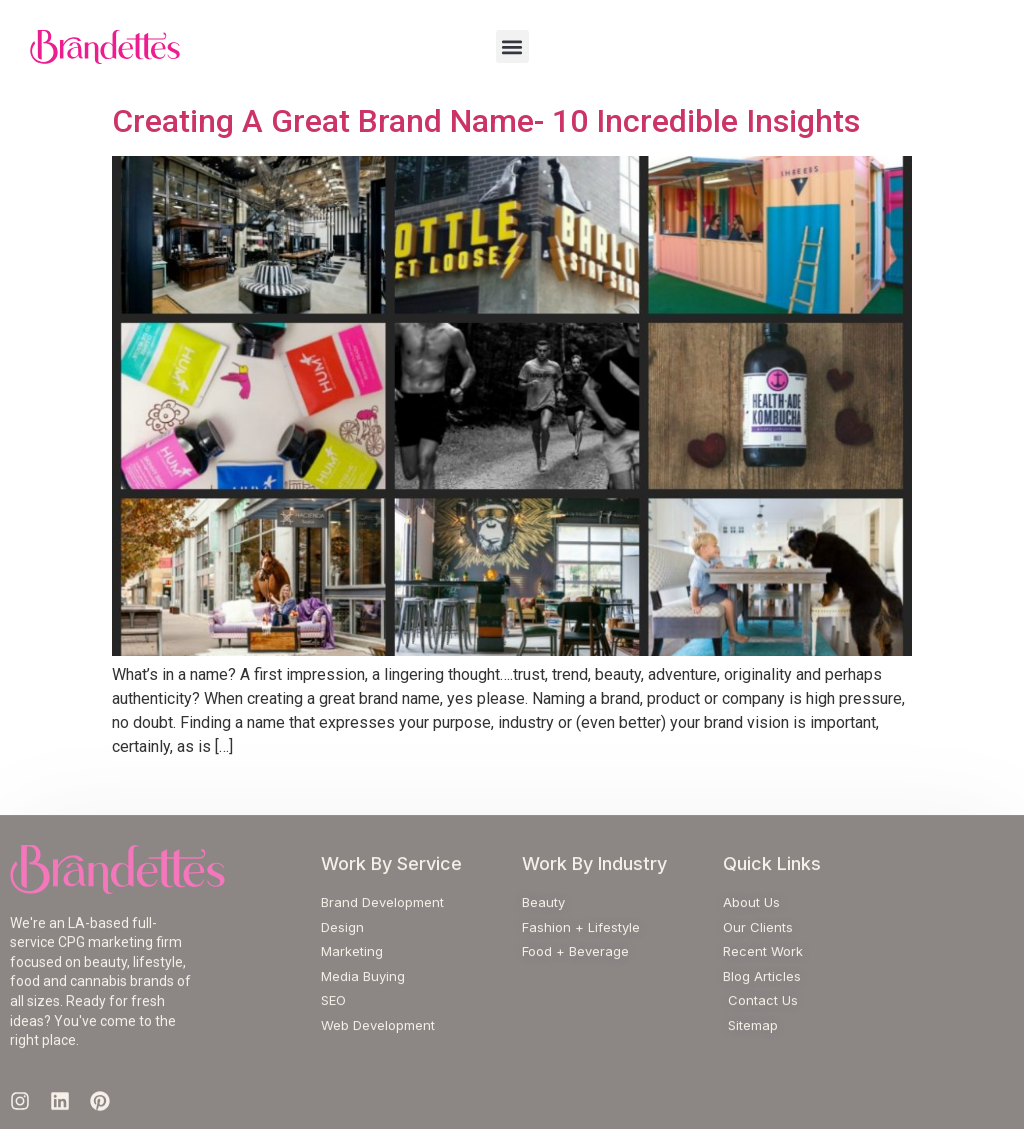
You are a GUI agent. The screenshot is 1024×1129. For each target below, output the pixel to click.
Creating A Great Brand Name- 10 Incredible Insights (486, 121)
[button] (512, 46)
